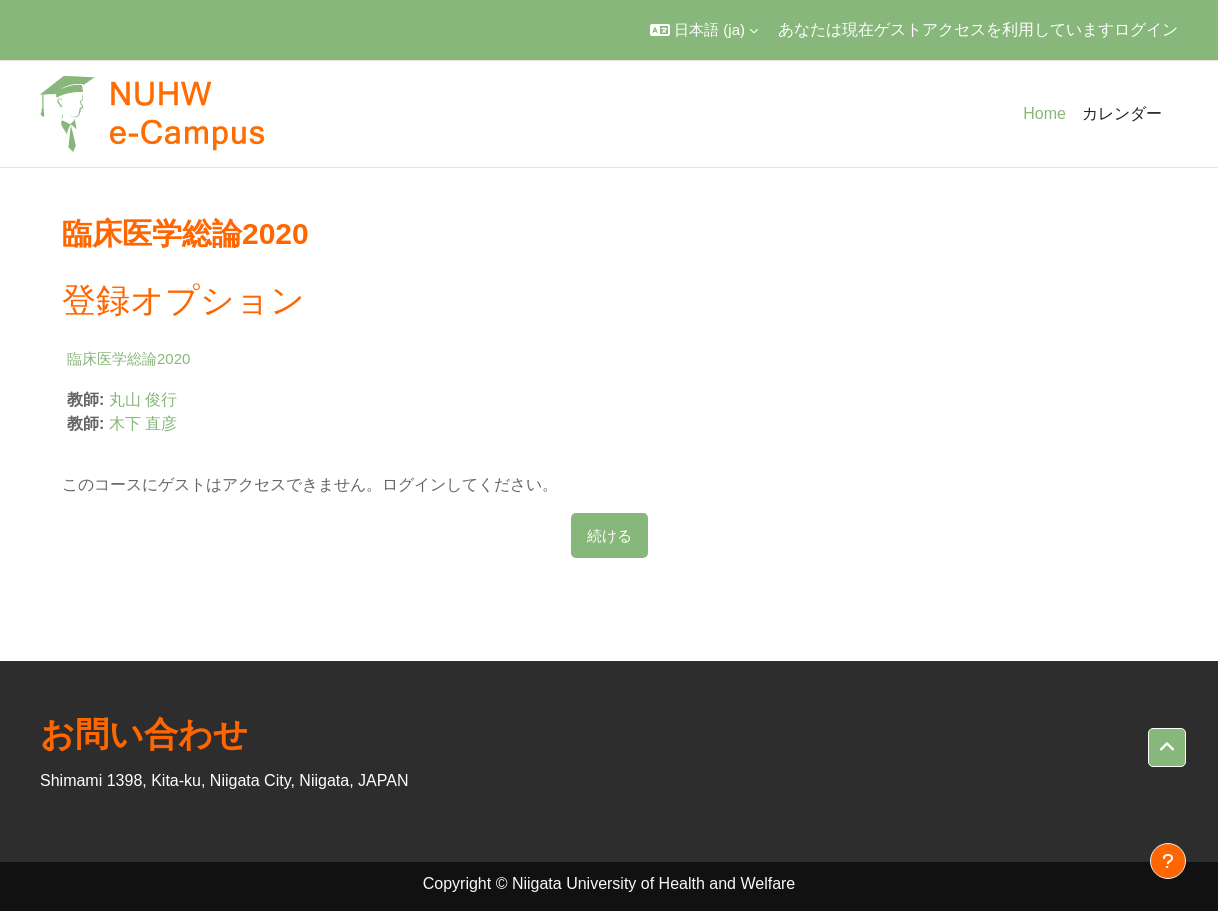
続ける (609, 535)
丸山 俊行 (143, 399)
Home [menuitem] (1044, 113)
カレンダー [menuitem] (1122, 113)
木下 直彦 (143, 423)
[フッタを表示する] (1168, 861)
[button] (704, 30)
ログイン (1146, 29)
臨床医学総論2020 (128, 358)
